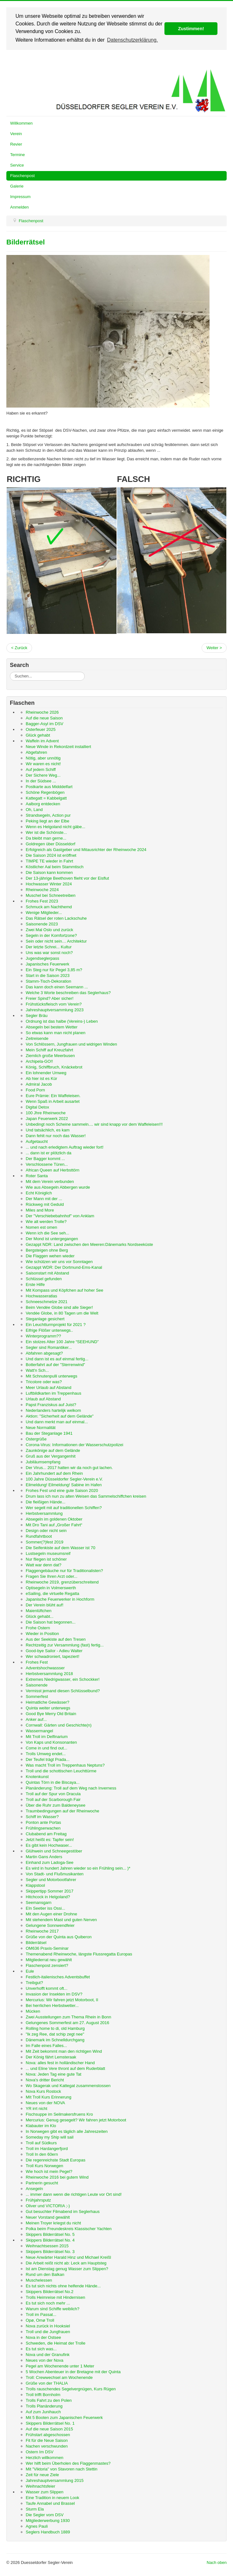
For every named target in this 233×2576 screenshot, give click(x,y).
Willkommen (21, 123)
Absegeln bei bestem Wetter (51, 1027)
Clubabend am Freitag (46, 1833)
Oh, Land (34, 809)
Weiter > (214, 647)
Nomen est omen (41, 1227)
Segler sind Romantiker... (49, 1347)
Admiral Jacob (39, 1084)
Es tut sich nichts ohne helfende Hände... (63, 2286)
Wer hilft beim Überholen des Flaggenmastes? (68, 2463)
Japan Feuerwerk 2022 (47, 1118)
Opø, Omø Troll (40, 2320)
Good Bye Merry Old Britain (51, 1713)
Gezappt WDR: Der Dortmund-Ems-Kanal (64, 1267)
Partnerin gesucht (42, 2183)
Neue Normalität (41, 1427)
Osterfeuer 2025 (41, 729)
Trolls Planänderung (44, 2406)
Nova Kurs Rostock (43, 2091)
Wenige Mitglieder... (44, 912)
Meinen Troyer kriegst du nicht (53, 2223)
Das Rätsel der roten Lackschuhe (56, 918)
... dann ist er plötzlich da (48, 1153)
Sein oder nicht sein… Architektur (56, 941)
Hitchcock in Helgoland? (48, 1896)
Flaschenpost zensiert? (47, 1965)
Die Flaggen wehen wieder (50, 1256)
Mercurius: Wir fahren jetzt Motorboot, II (62, 1999)
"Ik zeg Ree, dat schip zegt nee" (55, 2034)
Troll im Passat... (41, 2314)
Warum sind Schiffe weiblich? (52, 2308)
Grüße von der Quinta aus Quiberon (58, 1936)
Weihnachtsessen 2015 (47, 2245)
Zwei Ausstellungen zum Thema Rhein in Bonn (68, 2017)
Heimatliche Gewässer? (47, 1702)
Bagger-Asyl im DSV (44, 723)
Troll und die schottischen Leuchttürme (61, 1771)
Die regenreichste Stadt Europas (55, 2160)
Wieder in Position (42, 1633)
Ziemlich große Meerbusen (50, 1055)
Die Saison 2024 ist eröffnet (51, 855)
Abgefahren (36, 752)
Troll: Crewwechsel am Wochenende (59, 2377)
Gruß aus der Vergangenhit (51, 1456)
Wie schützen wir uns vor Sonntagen (59, 1261)
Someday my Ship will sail (49, 2137)
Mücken (33, 2011)
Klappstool (35, 1885)
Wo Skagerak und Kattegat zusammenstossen (68, 2085)
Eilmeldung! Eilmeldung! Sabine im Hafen (64, 1484)
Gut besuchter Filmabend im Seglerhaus (63, 2211)
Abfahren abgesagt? (44, 1353)
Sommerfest (37, 1696)
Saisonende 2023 (42, 924)
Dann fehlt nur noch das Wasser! (56, 1135)
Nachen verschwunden (47, 2446)
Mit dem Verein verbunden (50, 1181)
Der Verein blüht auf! (44, 1605)
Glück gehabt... (39, 1616)
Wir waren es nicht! (43, 763)
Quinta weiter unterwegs (48, 1708)
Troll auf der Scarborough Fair (53, 1799)
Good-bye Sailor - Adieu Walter (54, 1650)
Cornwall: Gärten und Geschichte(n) (58, 1725)
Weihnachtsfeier (40, 2486)
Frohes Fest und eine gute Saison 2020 (62, 1490)
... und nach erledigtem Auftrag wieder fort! (64, 1147)
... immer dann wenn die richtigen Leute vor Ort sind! (74, 2194)
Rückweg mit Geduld (45, 1204)
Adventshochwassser (45, 1668)
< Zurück (19, 647)
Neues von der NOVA (45, 2102)
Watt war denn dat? (43, 1565)
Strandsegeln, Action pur (48, 815)
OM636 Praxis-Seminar (47, 1948)
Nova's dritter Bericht (45, 2080)
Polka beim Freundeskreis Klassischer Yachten (68, 2228)
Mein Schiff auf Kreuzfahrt (49, 1050)
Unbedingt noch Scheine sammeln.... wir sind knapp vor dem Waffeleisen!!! (94, 1124)
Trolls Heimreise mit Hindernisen (55, 2297)
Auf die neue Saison (44, 718)
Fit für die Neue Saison (47, 2440)
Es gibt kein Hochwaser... (49, 1845)
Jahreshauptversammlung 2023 (54, 1009)
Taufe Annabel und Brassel (50, 2503)
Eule (30, 1971)
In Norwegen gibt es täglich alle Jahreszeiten (67, 2131)
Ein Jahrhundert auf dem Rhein (54, 1473)
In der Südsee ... (41, 781)
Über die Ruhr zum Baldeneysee (55, 1805)
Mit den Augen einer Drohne (51, 1914)
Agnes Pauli (37, 2526)
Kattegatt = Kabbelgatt (46, 798)
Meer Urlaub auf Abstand (48, 1387)
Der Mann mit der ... (44, 1198)
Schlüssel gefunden (44, 1278)
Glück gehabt (38, 735)
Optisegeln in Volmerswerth (51, 1587)
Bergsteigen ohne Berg (47, 1250)
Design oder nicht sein (46, 1530)
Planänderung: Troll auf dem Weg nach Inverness (71, 1788)
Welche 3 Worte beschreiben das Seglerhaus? (68, 992)
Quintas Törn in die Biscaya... (53, 1782)
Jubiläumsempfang (43, 1462)
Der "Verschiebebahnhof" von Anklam (60, 1215)
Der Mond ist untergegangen (52, 1238)
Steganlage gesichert (45, 1318)
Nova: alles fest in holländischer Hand (60, 2062)
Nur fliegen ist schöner (46, 1559)
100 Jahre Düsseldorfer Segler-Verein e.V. (64, 1479)
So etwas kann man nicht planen (55, 1032)
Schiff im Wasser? (42, 1816)
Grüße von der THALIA (47, 2383)
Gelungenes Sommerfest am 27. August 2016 (67, 2022)
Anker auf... (36, 1719)
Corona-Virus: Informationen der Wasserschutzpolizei (74, 1444)
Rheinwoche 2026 (42, 712)
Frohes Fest (37, 1662)
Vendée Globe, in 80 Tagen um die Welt (62, 1313)
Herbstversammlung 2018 (49, 1673)
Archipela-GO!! (39, 1061)
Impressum (20, 196)
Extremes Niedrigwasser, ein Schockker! (63, 1679)
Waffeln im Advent (42, 740)
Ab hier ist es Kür (41, 1078)
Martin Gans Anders (44, 1856)
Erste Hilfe (35, 1284)
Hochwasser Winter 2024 (49, 884)
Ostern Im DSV (39, 2451)
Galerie (16, 186)
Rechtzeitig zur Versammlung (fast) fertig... (65, 1645)
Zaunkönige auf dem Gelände (53, 1450)
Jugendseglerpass (42, 958)
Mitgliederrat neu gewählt (49, 1959)
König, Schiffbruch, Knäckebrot (54, 1067)
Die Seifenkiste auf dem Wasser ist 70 (60, 1547)
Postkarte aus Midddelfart (49, 786)
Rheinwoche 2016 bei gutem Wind (57, 2177)
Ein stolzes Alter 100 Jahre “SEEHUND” (62, 1341)
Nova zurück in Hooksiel (48, 2326)
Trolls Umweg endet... (46, 1753)
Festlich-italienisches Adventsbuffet (58, 1977)
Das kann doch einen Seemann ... (57, 987)
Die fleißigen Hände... (45, 1502)
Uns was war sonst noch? (49, 952)
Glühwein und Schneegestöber (54, 1851)
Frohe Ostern (38, 1627)
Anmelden (19, 207)
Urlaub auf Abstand (43, 1399)
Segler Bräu (37, 1015)
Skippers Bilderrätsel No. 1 (50, 2423)
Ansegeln (34, 2188)
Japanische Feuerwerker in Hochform (60, 1599)
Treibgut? (34, 1982)
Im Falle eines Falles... (46, 2045)
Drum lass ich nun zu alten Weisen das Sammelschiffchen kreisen (86, 1496)
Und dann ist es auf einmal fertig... (57, 1359)
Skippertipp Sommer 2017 (49, 1891)
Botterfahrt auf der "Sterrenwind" (55, 1364)
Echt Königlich (39, 1193)
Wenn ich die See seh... (47, 1233)
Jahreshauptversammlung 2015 (54, 2480)
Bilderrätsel (25, 242)
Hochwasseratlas (41, 1296)
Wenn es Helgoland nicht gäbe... (55, 826)
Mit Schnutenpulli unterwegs (51, 1376)
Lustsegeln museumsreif (48, 1553)
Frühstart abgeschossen (48, 2434)
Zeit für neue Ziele (42, 2474)
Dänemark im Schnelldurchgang (55, 2039)
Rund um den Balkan (45, 2274)
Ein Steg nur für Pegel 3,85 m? (54, 969)
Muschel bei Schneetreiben (51, 895)
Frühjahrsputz (38, 2200)
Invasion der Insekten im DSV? (54, 1994)
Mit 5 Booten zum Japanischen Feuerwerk (64, 2417)
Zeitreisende (37, 1038)
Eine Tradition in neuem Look (52, 2497)
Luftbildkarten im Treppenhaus (53, 1393)
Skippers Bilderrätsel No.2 (49, 2291)
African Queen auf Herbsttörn (52, 1170)
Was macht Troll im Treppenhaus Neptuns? (65, 1765)
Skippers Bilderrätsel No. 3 (50, 2251)
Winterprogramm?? (43, 1336)
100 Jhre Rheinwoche (46, 1112)
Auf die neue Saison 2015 (49, 2429)
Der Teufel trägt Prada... (48, 1759)
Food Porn (35, 1090)
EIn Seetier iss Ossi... (45, 1908)
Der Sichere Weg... (43, 775)
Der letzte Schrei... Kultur (49, 947)
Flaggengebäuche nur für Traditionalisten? (64, 1570)
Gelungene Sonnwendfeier (50, 1925)
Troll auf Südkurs (41, 2142)
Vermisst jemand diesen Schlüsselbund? (63, 1690)
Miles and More (40, 1210)
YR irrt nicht (36, 2108)
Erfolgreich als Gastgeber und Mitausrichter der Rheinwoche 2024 (86, 849)
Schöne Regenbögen (45, 792)
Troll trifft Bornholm (43, 2394)
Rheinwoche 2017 (42, 1931)
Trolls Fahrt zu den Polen (49, 2400)
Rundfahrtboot (39, 1536)
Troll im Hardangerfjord (47, 2148)
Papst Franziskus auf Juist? (51, 1404)
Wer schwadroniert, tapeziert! (52, 1656)
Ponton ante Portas (43, 1822)
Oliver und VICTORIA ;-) (48, 2205)
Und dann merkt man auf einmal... (57, 1421)
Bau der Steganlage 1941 (49, 1433)
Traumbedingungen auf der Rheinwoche (62, 1811)
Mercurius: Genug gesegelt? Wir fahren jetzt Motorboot (76, 2120)
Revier (16, 144)
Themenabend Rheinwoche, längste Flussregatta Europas (79, 1954)
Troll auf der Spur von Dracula (53, 1793)
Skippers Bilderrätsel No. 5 (50, 2234)
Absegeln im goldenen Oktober (54, 1519)
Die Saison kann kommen (49, 872)
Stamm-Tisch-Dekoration (48, 981)
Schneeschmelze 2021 (47, 1301)
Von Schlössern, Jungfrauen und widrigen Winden (71, 1044)
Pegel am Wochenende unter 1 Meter (60, 2366)
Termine (17, 154)
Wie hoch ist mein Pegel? (49, 2171)
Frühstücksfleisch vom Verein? (54, 1004)
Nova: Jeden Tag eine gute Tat (53, 2074)
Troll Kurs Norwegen (44, 2165)
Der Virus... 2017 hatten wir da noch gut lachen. (69, 1467)
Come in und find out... (46, 1748)
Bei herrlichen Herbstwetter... (52, 2005)
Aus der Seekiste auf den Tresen (56, 1639)
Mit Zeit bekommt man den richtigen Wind (64, 2051)
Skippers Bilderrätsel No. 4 (50, 2240)
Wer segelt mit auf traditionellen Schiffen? (64, 1507)
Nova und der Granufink (48, 2354)
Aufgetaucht (37, 1141)
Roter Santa (37, 1175)
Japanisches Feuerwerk (47, 964)
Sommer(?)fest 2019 (44, 1542)
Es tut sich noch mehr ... (48, 2303)
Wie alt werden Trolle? (46, 1221)
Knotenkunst (37, 1776)
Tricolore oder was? (44, 1381)
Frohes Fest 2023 (42, 901)
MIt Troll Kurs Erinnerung (48, 2097)
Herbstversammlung (44, 1513)
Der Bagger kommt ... (45, 1158)
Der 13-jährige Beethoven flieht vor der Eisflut (67, 878)
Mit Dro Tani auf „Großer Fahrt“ (54, 1524)
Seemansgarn (38, 1902)
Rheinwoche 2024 (42, 889)
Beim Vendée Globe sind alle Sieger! (59, 1307)
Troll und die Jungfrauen (48, 2331)
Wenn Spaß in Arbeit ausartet (53, 1101)
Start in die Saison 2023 (48, 975)
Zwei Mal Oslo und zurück (49, 929)
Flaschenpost (22, 175)
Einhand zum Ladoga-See (49, 1862)
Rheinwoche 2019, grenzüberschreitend (62, 1582)
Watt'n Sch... (37, 1370)
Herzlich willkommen (44, 2457)
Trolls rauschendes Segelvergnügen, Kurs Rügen (71, 2389)
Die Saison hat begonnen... (51, 1622)
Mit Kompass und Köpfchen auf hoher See (64, 1290)
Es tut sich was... (41, 2348)
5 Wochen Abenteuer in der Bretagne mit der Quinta (73, 2371)
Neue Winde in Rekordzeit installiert (58, 746)
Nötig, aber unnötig (43, 758)
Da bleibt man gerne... (46, 838)
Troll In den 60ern (42, 2154)
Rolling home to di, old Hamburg (55, 2028)
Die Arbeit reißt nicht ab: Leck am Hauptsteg (66, 2263)
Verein (16, 133)
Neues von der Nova (44, 2360)
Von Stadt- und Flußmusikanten (54, 1874)
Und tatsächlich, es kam (48, 1130)
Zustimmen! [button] (191, 28)
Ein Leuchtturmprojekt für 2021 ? (56, 1324)
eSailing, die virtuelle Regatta (52, 1593)
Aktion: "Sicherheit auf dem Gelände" (60, 1416)
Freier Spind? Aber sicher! (49, 998)
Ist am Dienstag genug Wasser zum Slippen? (67, 2268)
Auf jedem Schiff (41, 769)
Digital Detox (37, 1107)
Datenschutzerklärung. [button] (132, 40)
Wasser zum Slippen (44, 2492)
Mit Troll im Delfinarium (47, 1736)
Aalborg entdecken (43, 803)
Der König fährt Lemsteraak (51, 2057)
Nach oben (217, 2562)
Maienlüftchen (38, 1610)
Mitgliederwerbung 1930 (48, 2520)
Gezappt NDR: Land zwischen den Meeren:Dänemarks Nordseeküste (89, 1244)
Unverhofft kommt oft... (46, 1988)
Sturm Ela (35, 2509)
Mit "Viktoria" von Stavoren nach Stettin (61, 2469)
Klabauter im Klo (41, 2125)
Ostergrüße (36, 1439)
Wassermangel (39, 1730)
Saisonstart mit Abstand (47, 1273)
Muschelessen (39, 2280)
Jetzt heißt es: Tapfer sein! (50, 1839)
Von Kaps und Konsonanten (51, 1742)
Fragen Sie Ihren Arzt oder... (51, 1576)
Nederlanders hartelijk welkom (53, 1410)
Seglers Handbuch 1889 (48, 2532)
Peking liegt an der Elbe (47, 821)
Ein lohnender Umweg (46, 1072)
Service (17, 165)
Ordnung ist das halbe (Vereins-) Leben (62, 1021)
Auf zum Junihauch (43, 2411)
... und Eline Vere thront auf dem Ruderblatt (65, 2068)
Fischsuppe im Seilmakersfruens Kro (59, 2114)
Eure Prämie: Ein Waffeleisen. (53, 1095)
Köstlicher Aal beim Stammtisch (54, 866)
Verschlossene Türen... (47, 1164)
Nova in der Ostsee (43, 2337)
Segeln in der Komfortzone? (51, 935)
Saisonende (37, 1685)
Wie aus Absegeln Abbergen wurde (58, 1187)
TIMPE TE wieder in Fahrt (49, 861)
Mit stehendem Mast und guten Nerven (61, 1919)
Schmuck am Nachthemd (49, 906)
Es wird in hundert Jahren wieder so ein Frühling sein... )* (78, 1868)
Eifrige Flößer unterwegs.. (49, 1330)
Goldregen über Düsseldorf (50, 843)
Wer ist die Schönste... (46, 832)
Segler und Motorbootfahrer (51, 1879)
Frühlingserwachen (43, 1828)
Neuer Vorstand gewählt (48, 2217)
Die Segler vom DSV (44, 2514)
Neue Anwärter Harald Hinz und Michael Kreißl (68, 2257)
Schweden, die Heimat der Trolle (55, 2343)
